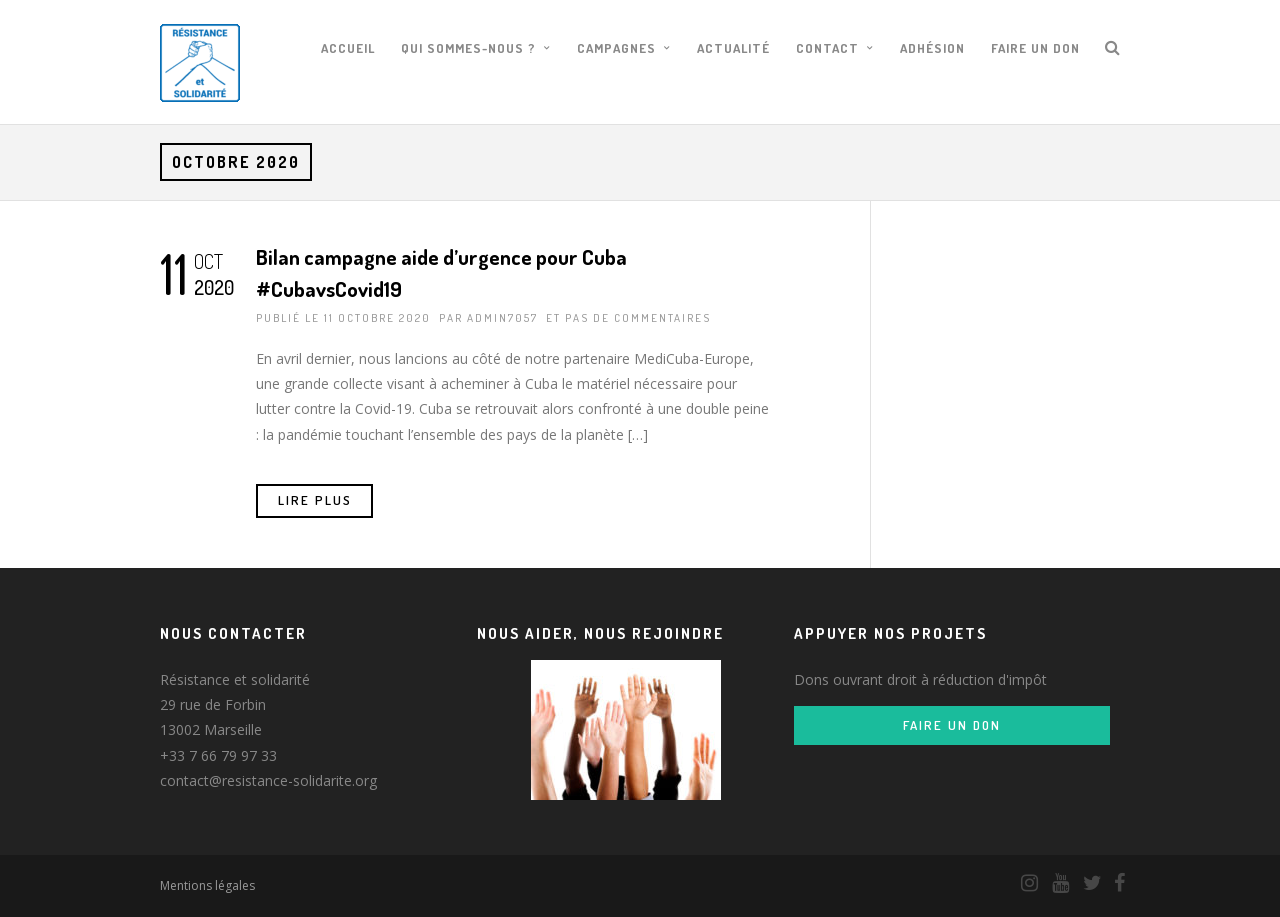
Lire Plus (315, 500)
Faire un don (1035, 48)
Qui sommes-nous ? (468, 48)
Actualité (733, 48)
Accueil (348, 48)
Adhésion (932, 48)
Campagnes (616, 48)
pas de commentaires (638, 318)
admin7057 (502, 318)
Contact (827, 48)
